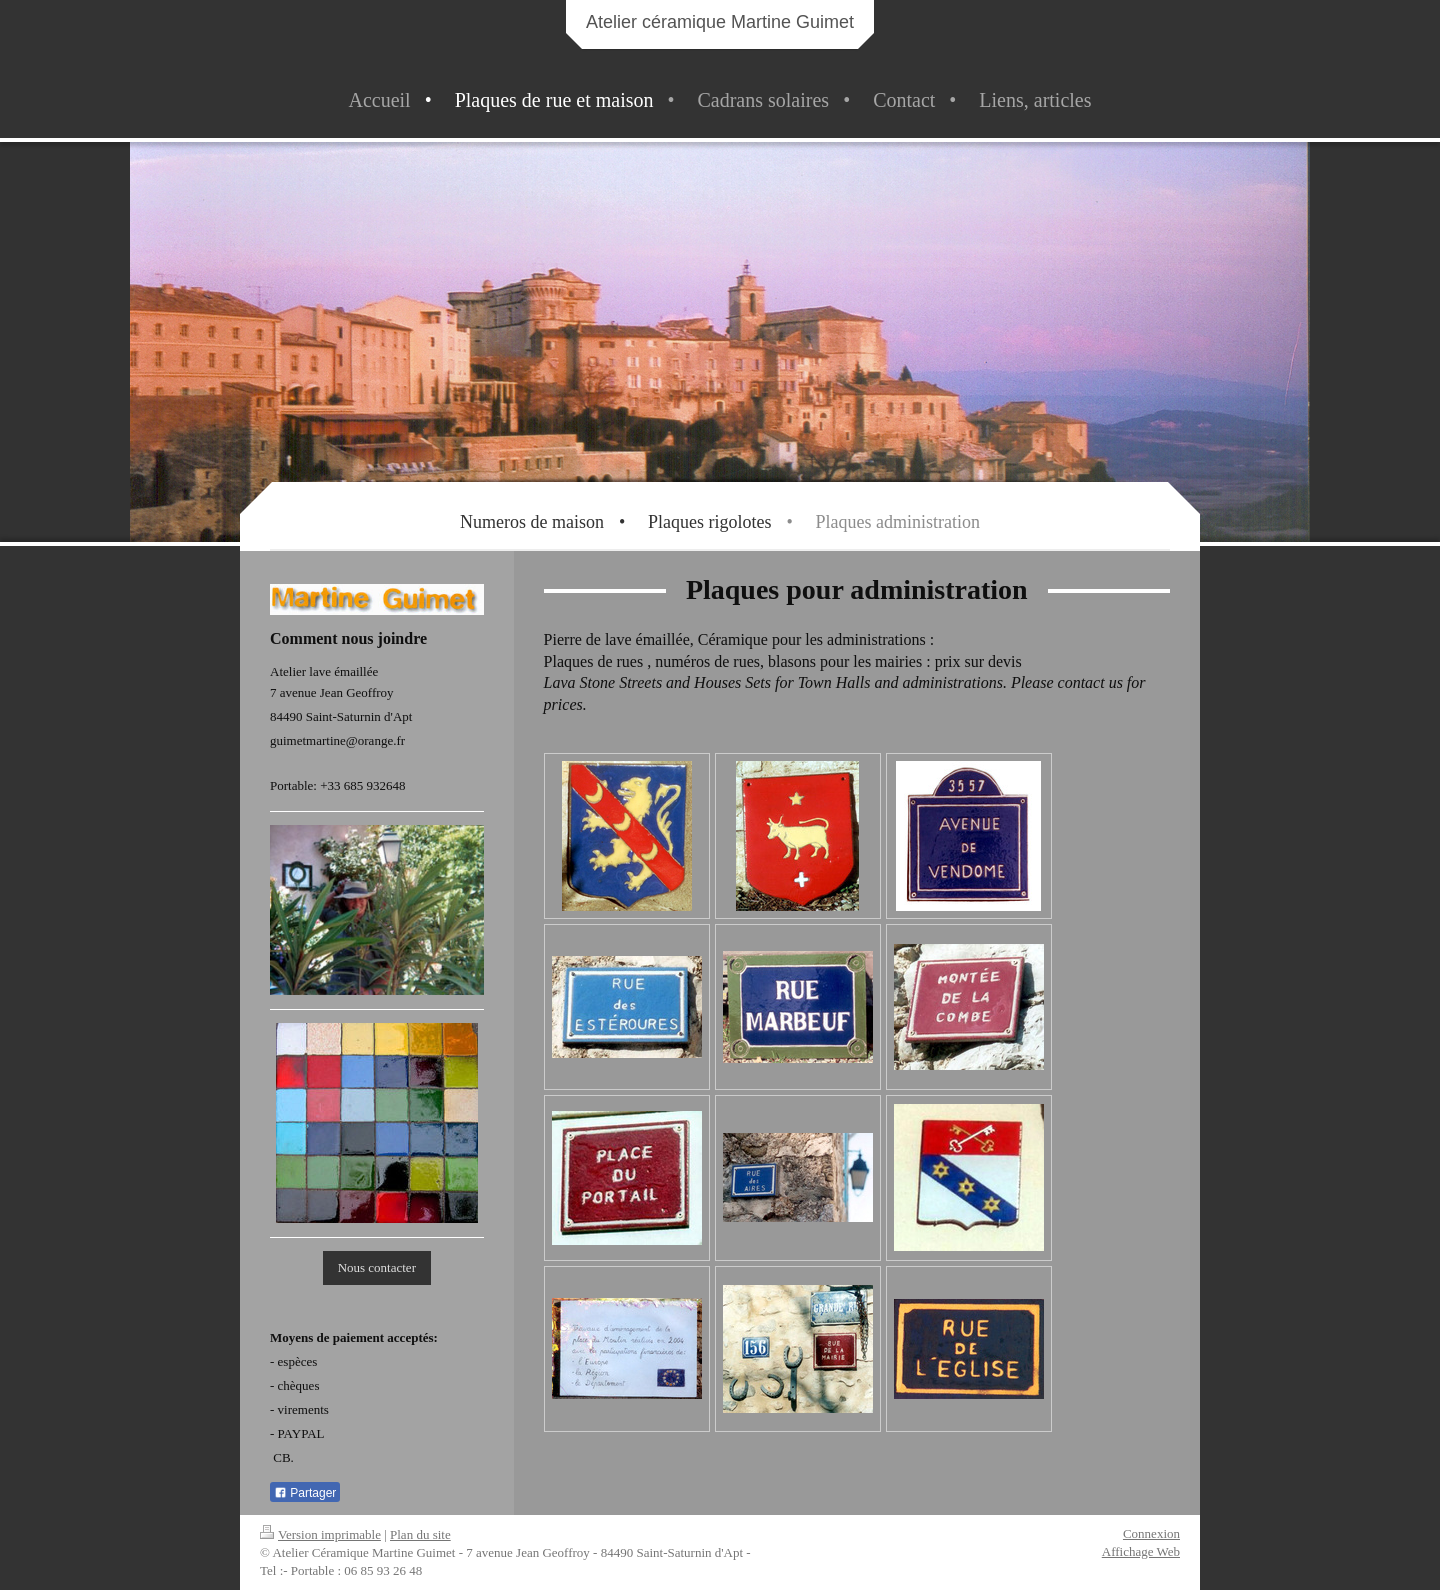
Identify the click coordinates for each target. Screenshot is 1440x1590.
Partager (305, 1493)
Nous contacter (377, 1267)
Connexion (1151, 1533)
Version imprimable (320, 1534)
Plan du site (420, 1534)
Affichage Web (1141, 1551)
